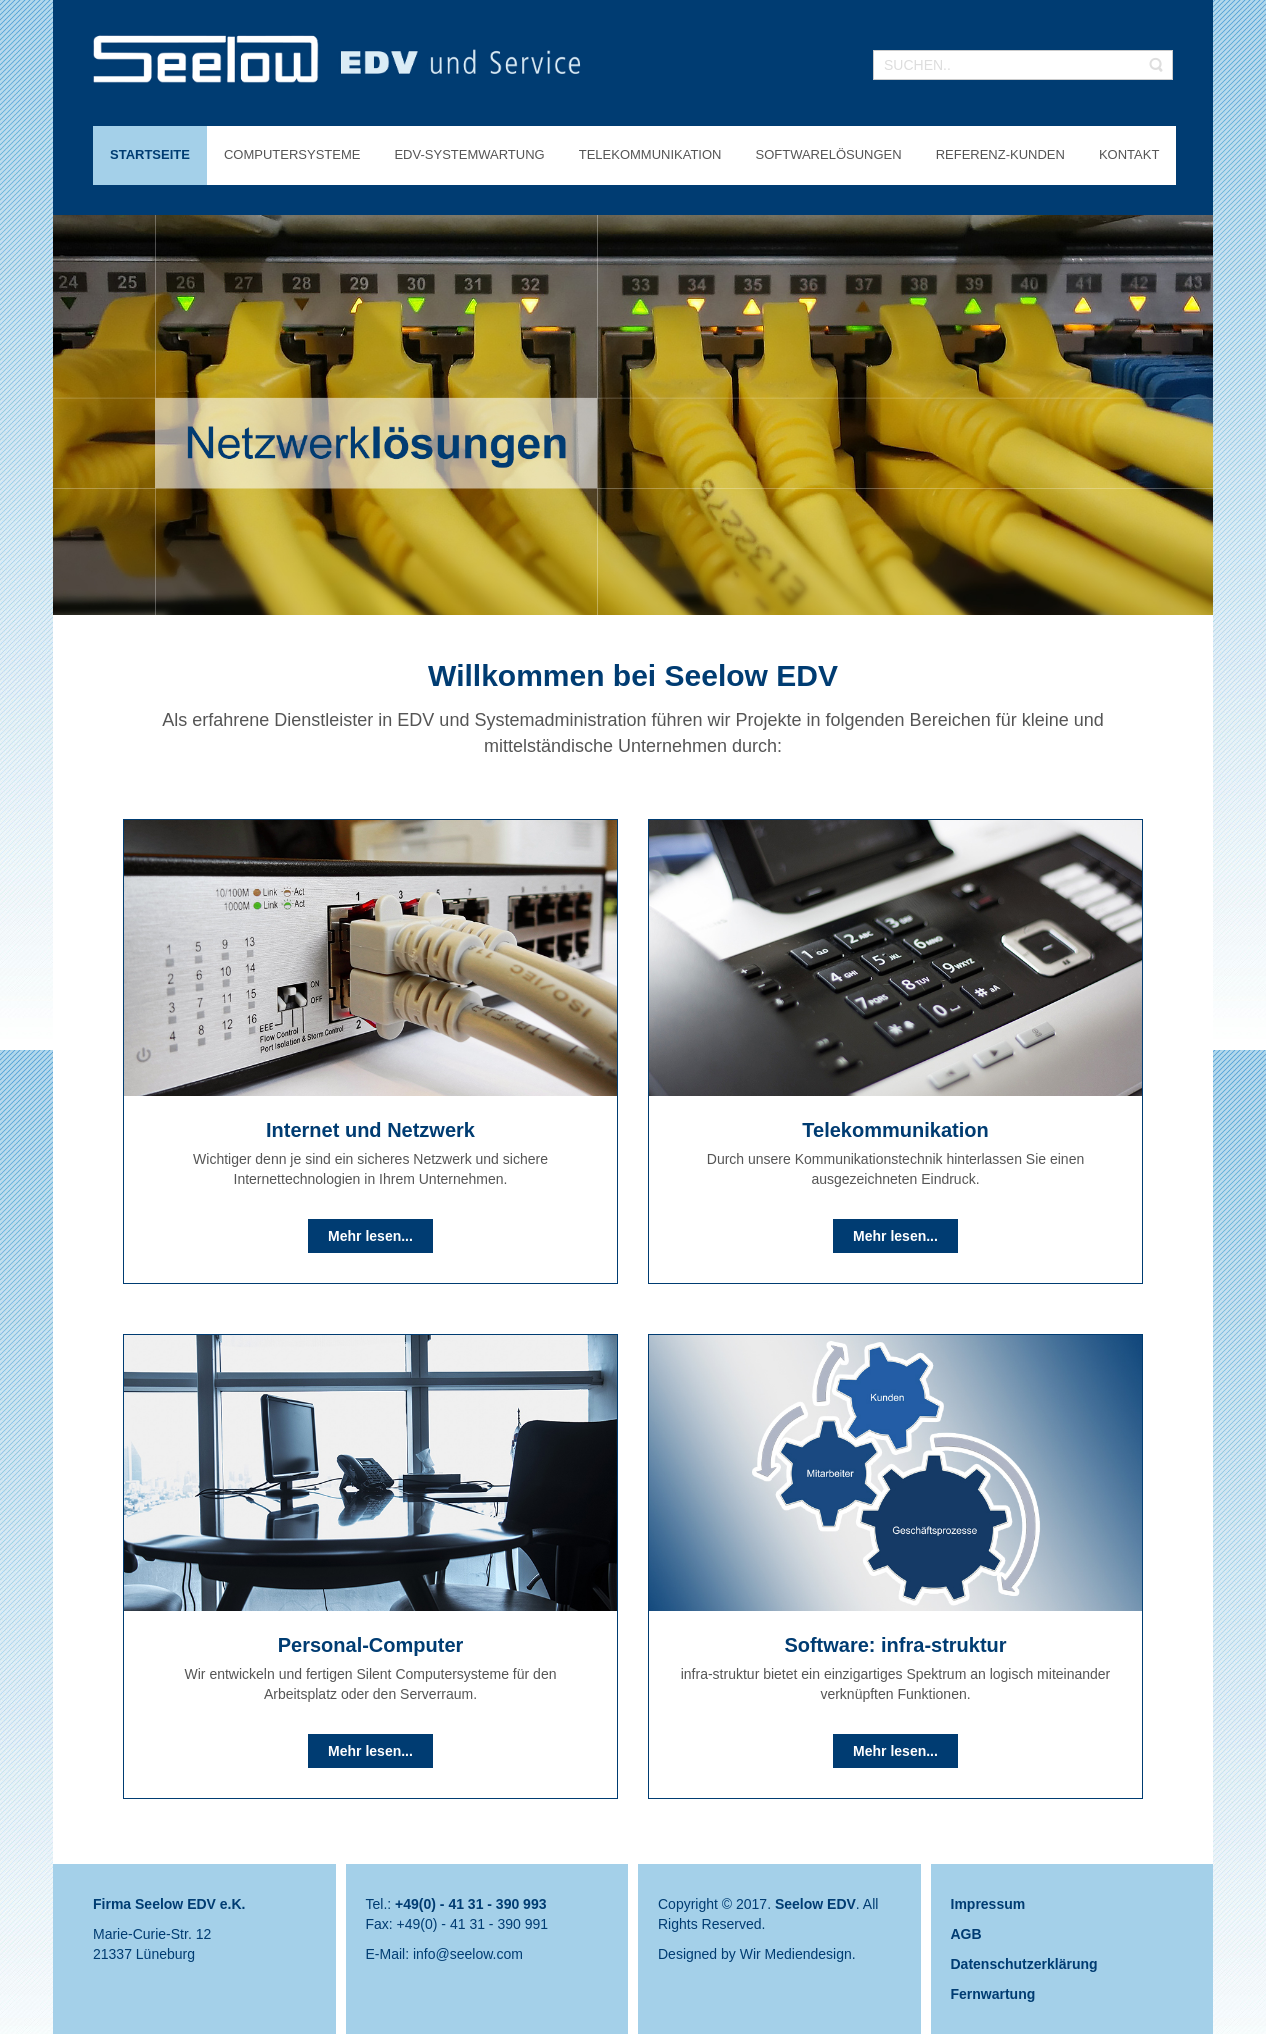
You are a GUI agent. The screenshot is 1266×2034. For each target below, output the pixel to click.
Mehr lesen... (370, 1236)
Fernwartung (993, 1994)
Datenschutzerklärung (1024, 1964)
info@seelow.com (468, 1954)
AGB (966, 1934)
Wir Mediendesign (796, 1954)
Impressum (988, 1904)
